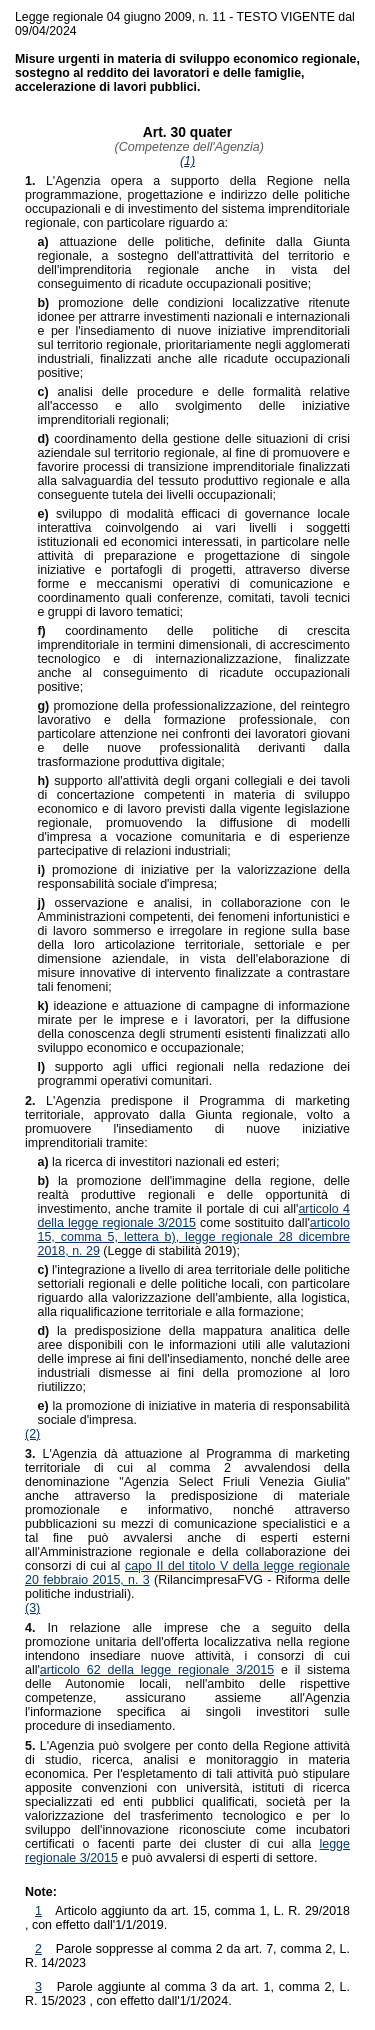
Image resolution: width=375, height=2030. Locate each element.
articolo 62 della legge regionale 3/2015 (157, 1670)
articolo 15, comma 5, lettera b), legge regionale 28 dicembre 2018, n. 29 (193, 1237)
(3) (32, 1608)
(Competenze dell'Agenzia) (187, 147)
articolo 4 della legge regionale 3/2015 (193, 1216)
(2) (32, 1434)
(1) (187, 161)
